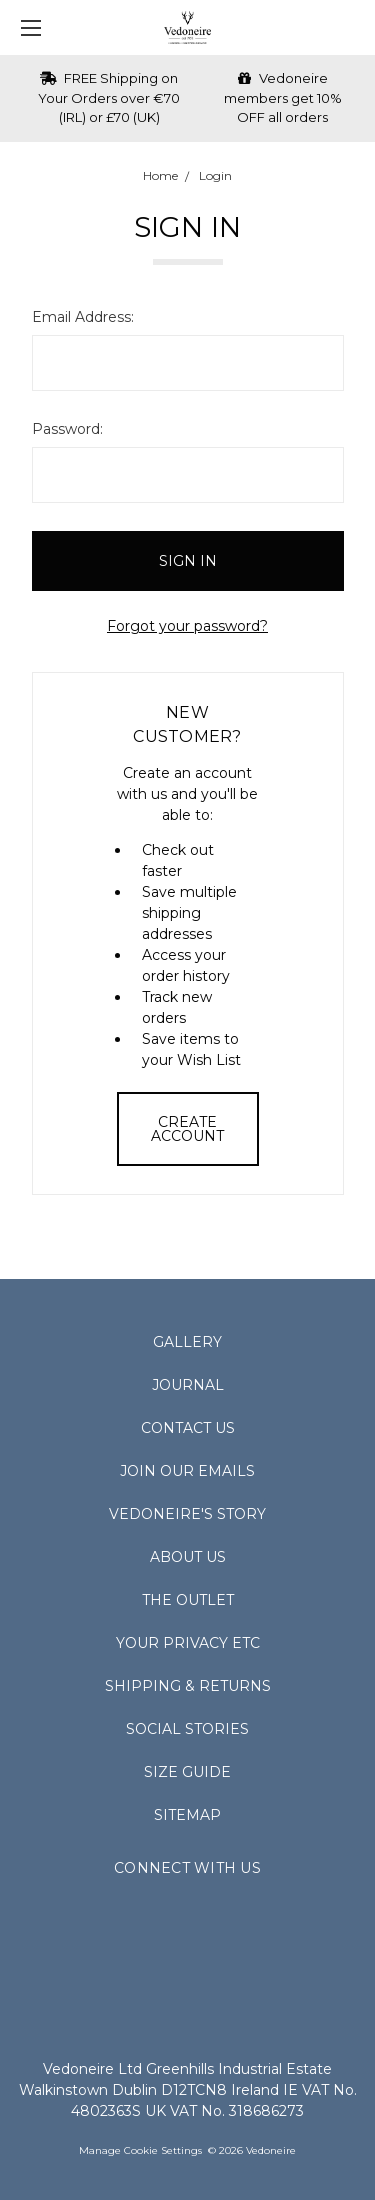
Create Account (187, 1129)
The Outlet (188, 1600)
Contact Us (188, 1428)
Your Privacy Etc (188, 1643)
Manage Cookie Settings (140, 2150)
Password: (67, 429)
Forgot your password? (187, 626)
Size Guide (187, 1772)
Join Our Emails (187, 1471)
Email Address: (83, 317)
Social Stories (187, 1729)
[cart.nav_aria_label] (350, 27)
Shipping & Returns (188, 1686)
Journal (188, 1385)
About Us (188, 1557)
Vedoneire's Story (187, 1514)
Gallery (187, 1342)
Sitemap (187, 1815)
